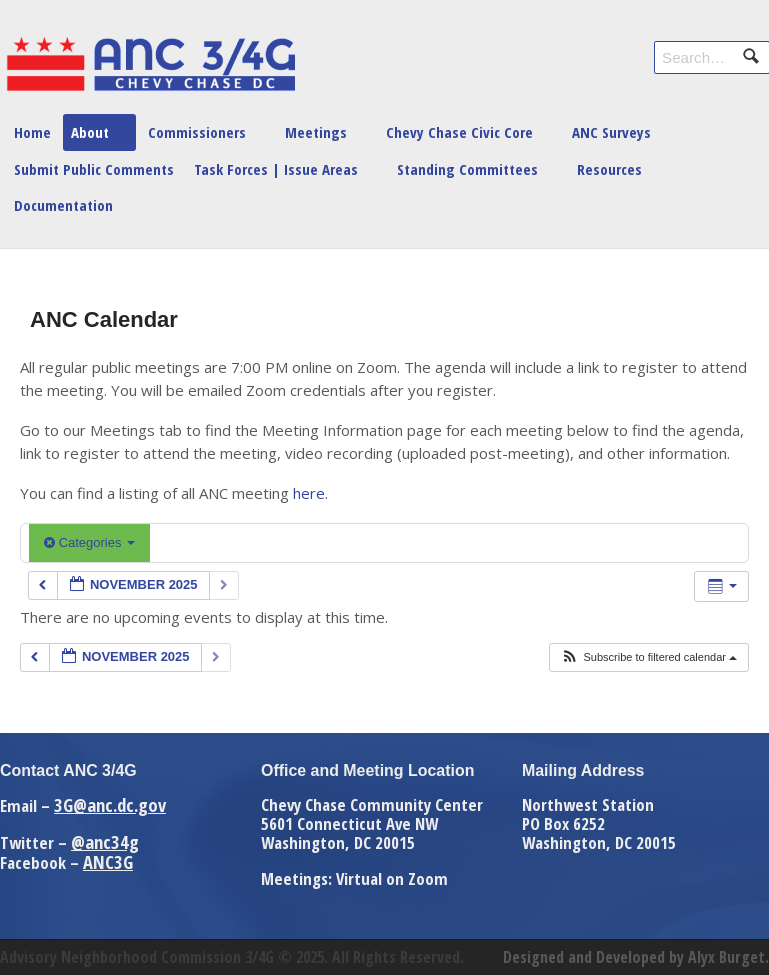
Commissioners (197, 132)
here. (310, 493)
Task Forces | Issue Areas (276, 169)
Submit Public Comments (94, 169)
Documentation (63, 205)
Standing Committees (467, 169)
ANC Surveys (611, 132)
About (90, 132)
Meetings (316, 132)
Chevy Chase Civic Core (459, 132)
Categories (89, 542)
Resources (609, 169)
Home (32, 132)
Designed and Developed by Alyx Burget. (636, 957)
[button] (648, 657)
